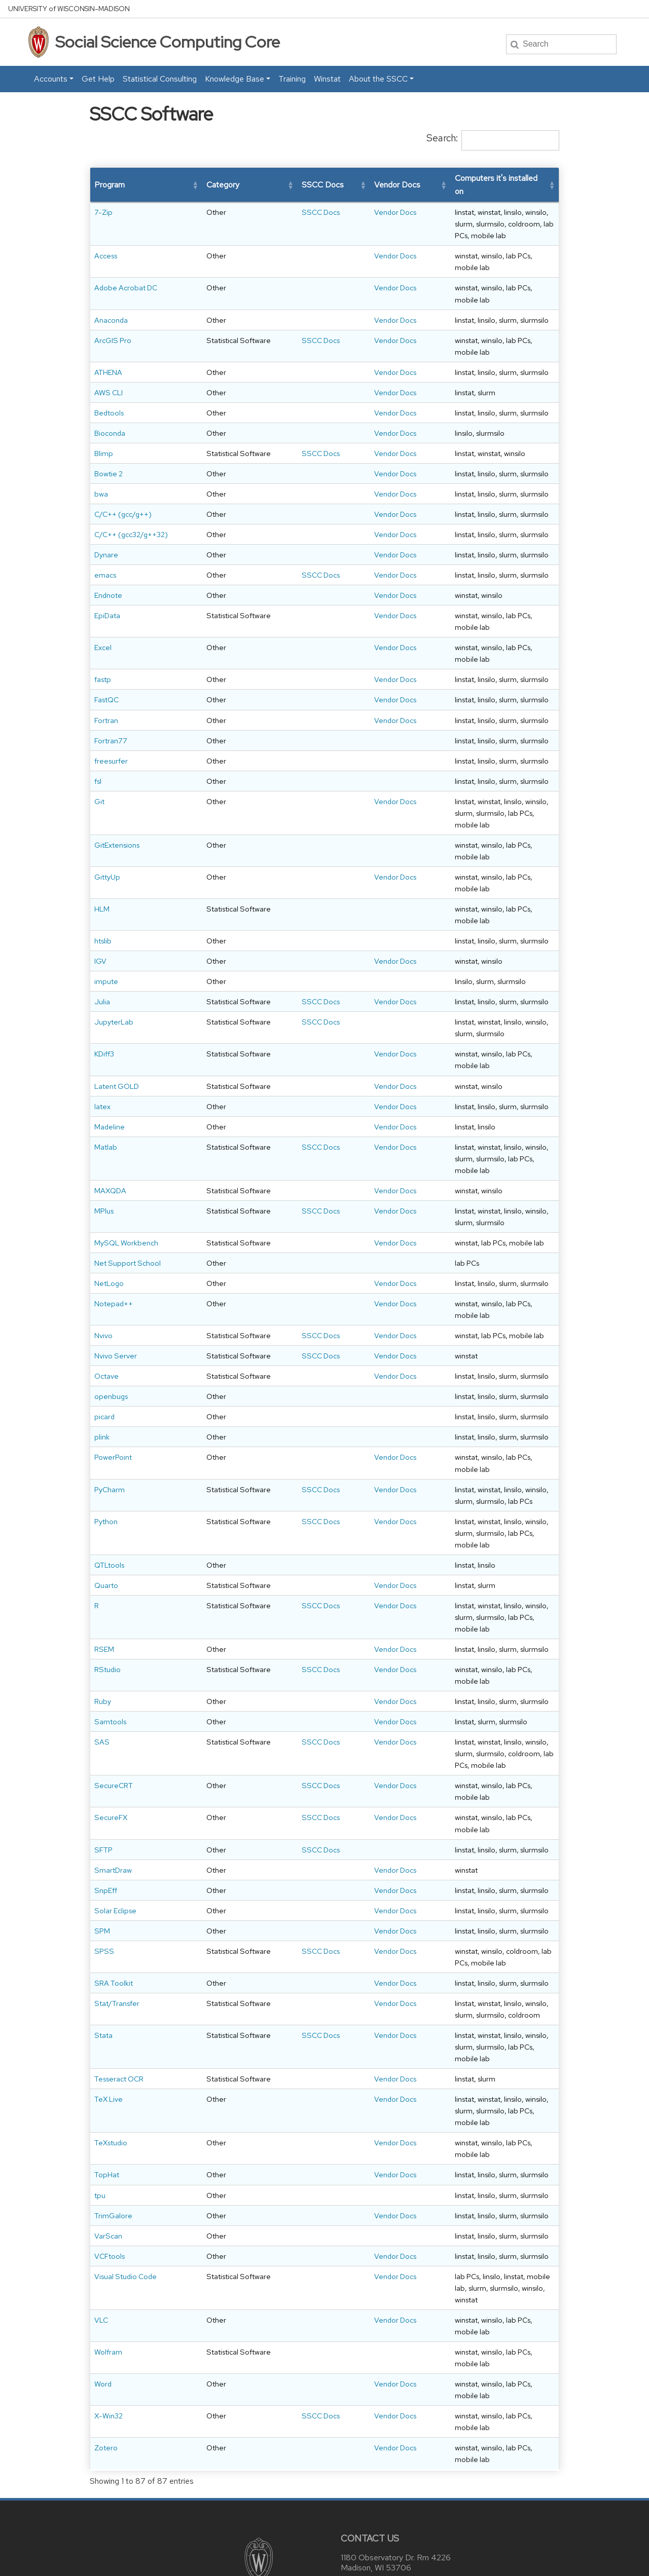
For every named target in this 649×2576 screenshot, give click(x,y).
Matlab (105, 1112)
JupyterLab (113, 975)
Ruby (102, 1689)
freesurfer (111, 737)
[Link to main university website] (257, 2442)
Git (99, 778)
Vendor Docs (310, 212)
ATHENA (108, 337)
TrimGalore (113, 2145)
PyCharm (109, 1489)
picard (104, 1428)
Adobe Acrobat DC (125, 264)
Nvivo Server (115, 1344)
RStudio (107, 1657)
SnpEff (105, 1843)
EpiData (107, 604)
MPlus (104, 1176)
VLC (101, 2238)
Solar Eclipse (115, 1864)
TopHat (106, 2104)
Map (353, 2455)
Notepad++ (113, 1292)
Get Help (98, 78)
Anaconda (111, 284)
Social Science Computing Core (167, 42)
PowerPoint (113, 1469)
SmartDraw (113, 1823)
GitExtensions (116, 810)
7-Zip (103, 212)
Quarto (106, 1573)
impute (106, 923)
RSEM (104, 1637)
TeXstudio (110, 2084)
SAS (102, 1730)
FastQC (106, 676)
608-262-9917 (394, 2487)
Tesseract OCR (118, 2020)
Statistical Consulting (160, 78)
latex (102, 1071)
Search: (442, 137)
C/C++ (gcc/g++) (123, 491)
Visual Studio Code (125, 2206)
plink (102, 1448)
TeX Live (108, 2052)
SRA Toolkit (113, 1936)
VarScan (108, 2165)
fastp (102, 656)
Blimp (103, 418)
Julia (102, 943)
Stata (103, 1988)
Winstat (327, 78)
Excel (103, 635)
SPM (102, 1884)
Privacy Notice (206, 2559)
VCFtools (109, 2185)
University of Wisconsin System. (413, 2559)
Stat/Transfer (116, 1956)
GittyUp (107, 830)
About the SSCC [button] (378, 78)
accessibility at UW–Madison (349, 2546)
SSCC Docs (252, 212)
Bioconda (109, 398)
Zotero (106, 2331)
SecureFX (110, 1782)
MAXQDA (110, 1144)
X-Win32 (108, 2311)
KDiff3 (104, 1007)
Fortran (106, 696)
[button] (156, 185)
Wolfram (108, 2258)
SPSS (104, 1904)
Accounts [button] (50, 78)
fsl (97, 758)
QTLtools (109, 1553)
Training (292, 78)
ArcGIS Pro (112, 305)
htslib (103, 882)
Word (103, 2290)
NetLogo (109, 1271)
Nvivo (103, 1312)
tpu (99, 2125)
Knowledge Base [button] (234, 78)
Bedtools (109, 378)
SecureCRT (113, 1762)
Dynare (106, 543)
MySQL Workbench (126, 1208)
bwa (101, 470)
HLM (102, 850)
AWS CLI (108, 357)
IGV (100, 902)
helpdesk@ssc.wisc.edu (403, 2471)
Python (106, 1521)
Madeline (109, 1091)
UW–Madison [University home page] (69, 9)
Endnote (108, 583)
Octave (106, 1376)
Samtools (110, 1710)
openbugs (111, 1408)
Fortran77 (110, 717)
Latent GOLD (116, 1039)
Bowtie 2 (108, 450)
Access (105, 244)
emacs (105, 563)
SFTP (103, 1802)
